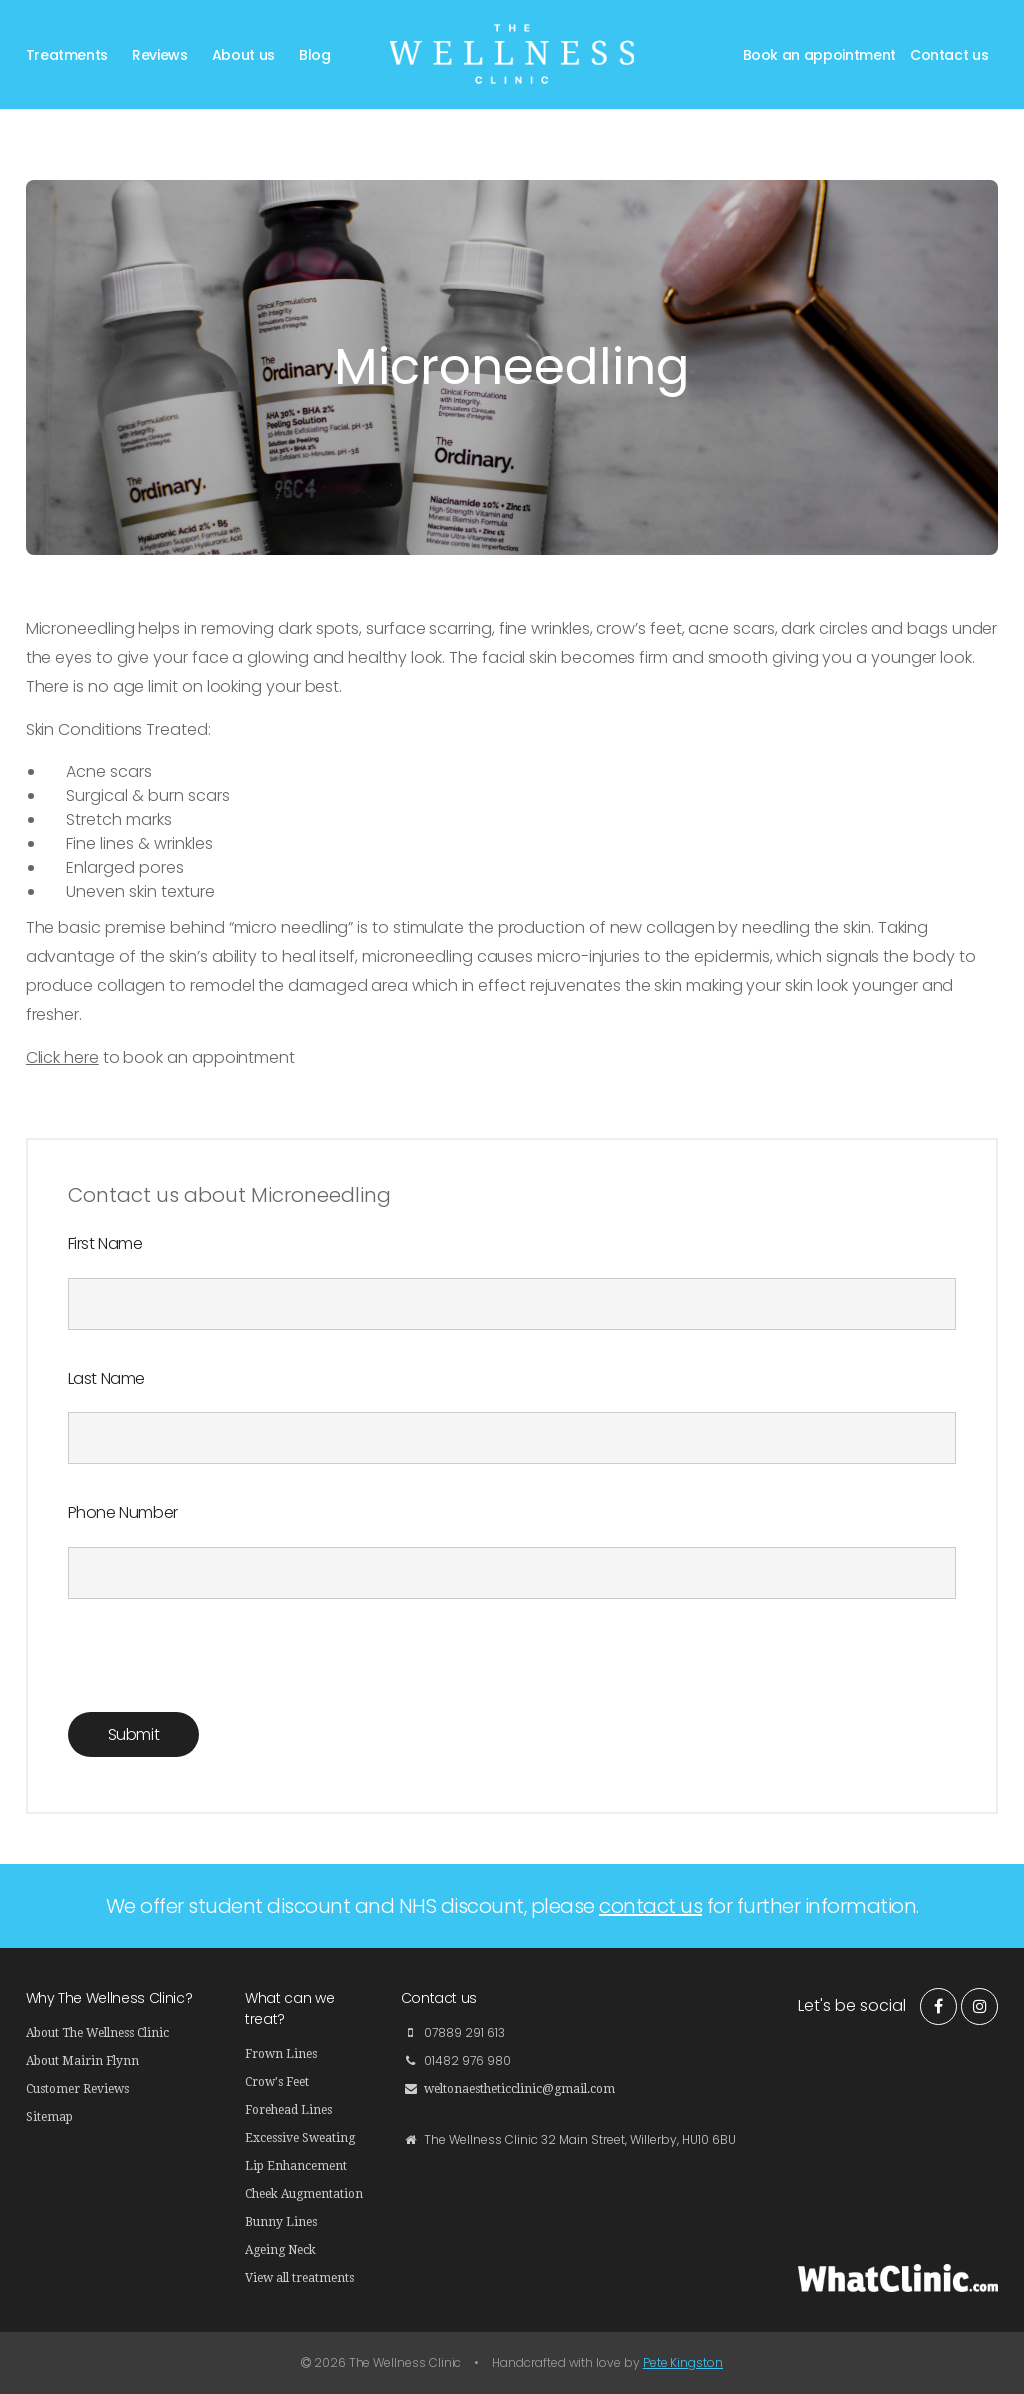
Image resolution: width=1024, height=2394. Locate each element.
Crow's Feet (277, 2082)
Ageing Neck (280, 2250)
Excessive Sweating (300, 2138)
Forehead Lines (288, 2110)
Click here (62, 1057)
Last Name (106, 1378)
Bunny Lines (281, 2222)
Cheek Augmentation (304, 2194)
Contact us (949, 55)
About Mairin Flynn (82, 2061)
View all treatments (299, 2278)
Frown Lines (281, 2054)
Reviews (160, 55)
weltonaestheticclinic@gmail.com (519, 2089)
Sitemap (49, 2117)
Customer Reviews (77, 2089)
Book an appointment (819, 55)
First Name (105, 1243)
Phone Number (123, 1512)
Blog (315, 55)
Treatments (67, 55)
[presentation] (220, 1673)
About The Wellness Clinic (97, 2033)
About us (243, 55)
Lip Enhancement (296, 2166)
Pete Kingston (683, 2362)
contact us (650, 1906)
